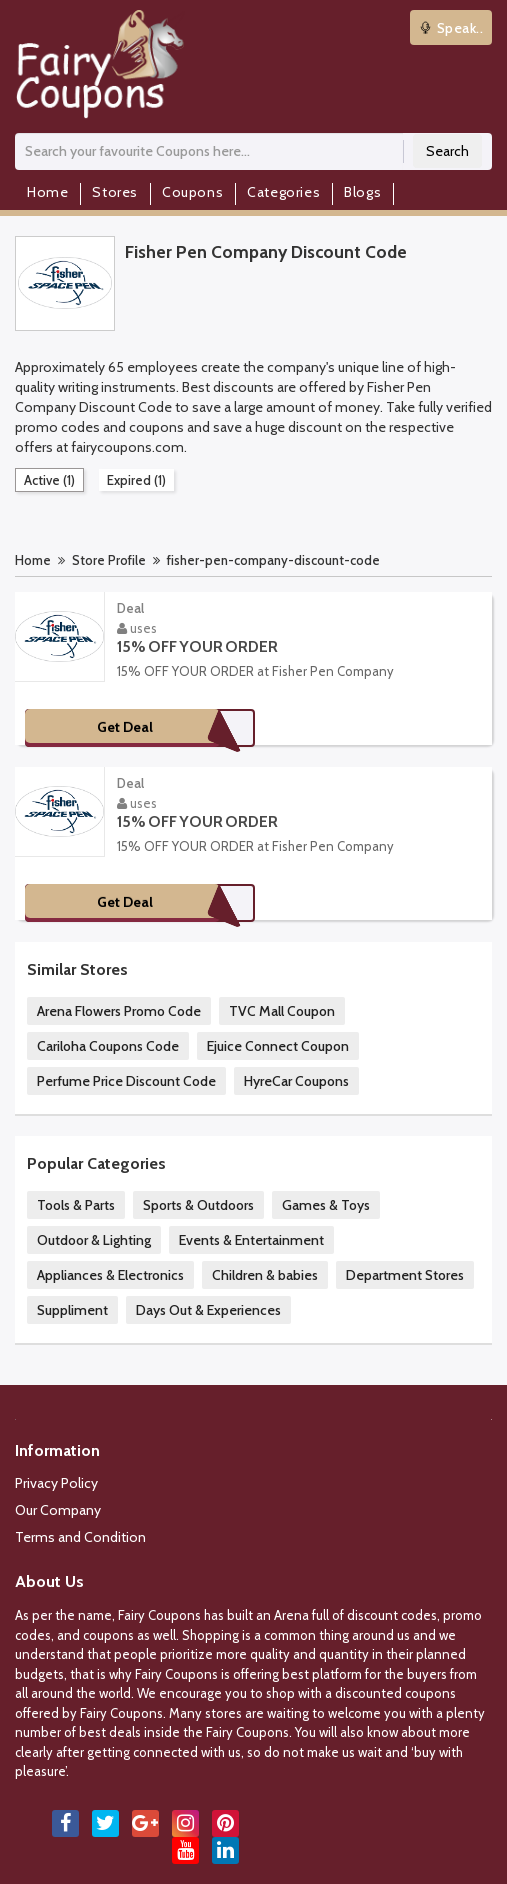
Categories (283, 192)
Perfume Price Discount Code (126, 1081)
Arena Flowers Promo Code (119, 1011)
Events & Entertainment (251, 1240)
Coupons (192, 192)
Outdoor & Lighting (94, 1240)
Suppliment (72, 1310)
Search (447, 151)
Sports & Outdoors (198, 1205)
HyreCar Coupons (296, 1081)
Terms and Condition (80, 1537)
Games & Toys (326, 1205)
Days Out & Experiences (208, 1310)
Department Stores (405, 1275)
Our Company (58, 1510)
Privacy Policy (56, 1483)
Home (47, 192)
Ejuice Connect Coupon (278, 1046)
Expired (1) (136, 480)
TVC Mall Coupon (282, 1011)
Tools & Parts (76, 1205)
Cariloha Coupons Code (108, 1046)
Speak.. (451, 28)
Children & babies (265, 1275)
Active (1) (49, 480)
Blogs (362, 192)
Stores (115, 192)
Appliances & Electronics (110, 1275)
